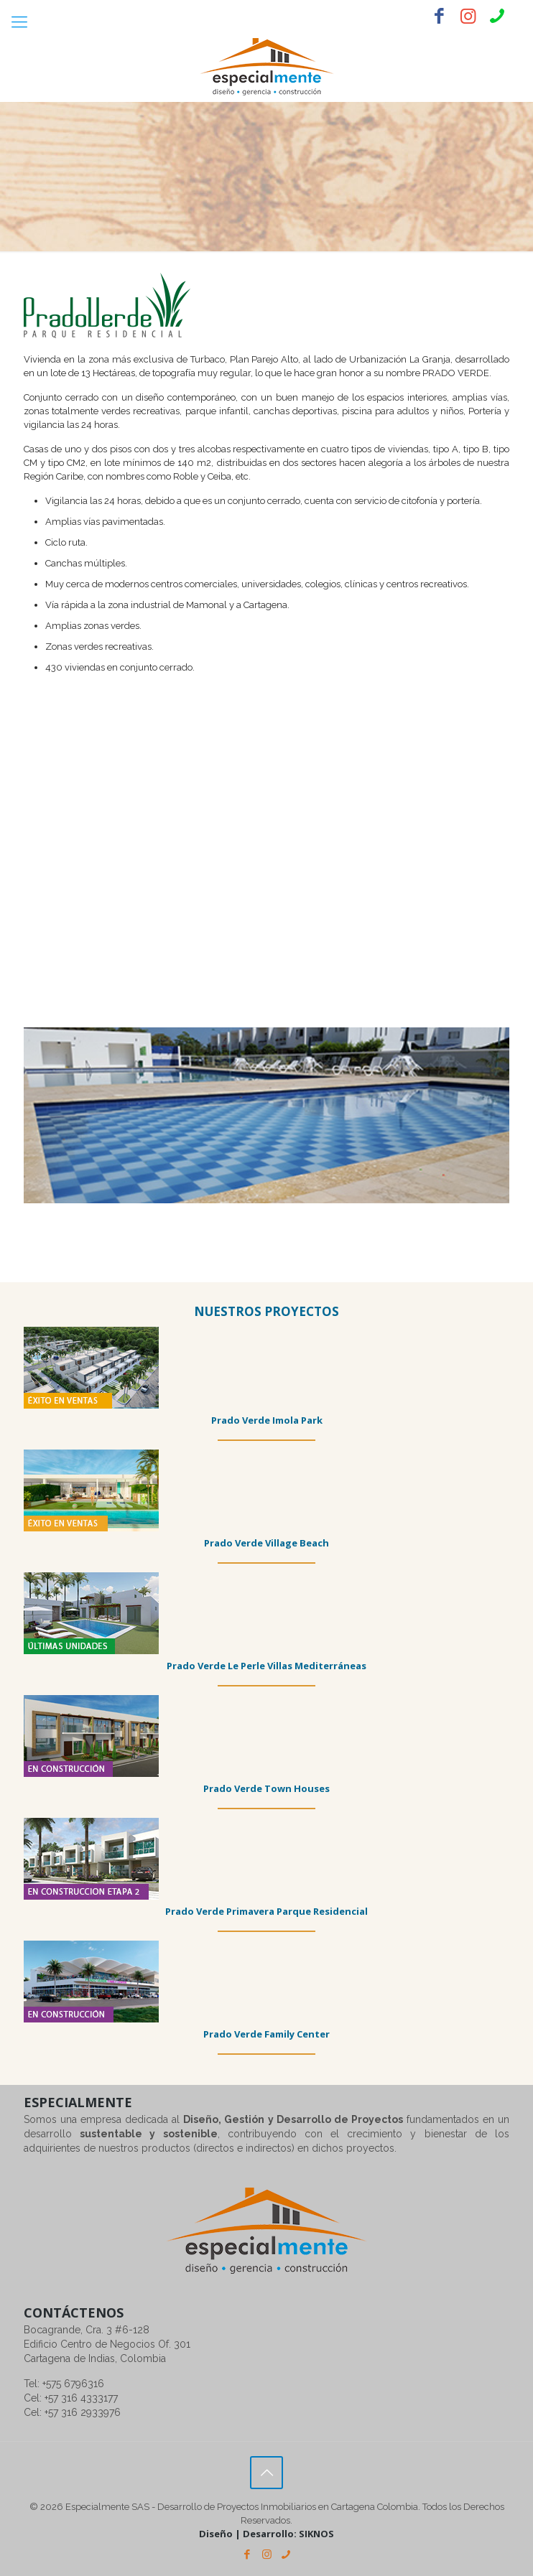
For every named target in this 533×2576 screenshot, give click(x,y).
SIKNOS (316, 2533)
